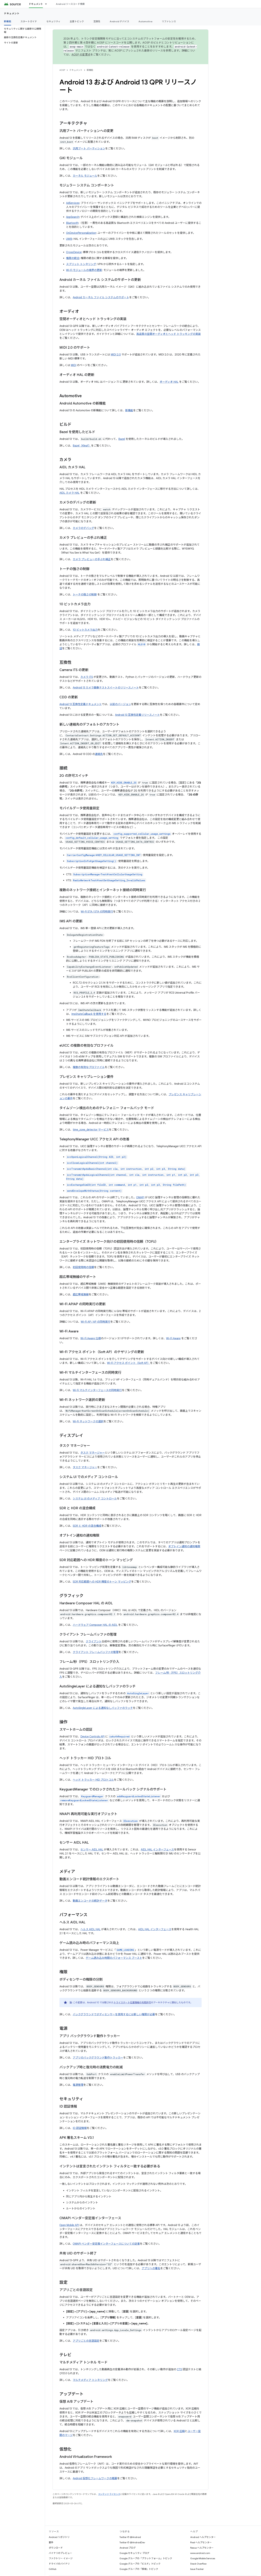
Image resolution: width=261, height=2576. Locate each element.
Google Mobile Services (202, 2558)
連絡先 (99, 754)
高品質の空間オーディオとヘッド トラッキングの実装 (168, 334)
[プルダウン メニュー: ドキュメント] (47, 4)
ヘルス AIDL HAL (90, 1929)
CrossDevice (74, 252)
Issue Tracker (197, 2569)
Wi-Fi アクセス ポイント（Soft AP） (128, 1363)
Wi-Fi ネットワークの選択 (88, 1421)
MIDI (73, 365)
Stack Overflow (198, 2563)
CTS (179, 2369)
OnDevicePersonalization (81, 233)
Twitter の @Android (130, 2537)
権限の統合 (72, 258)
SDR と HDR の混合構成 (87, 1526)
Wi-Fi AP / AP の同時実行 (95, 1321)
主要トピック (77, 21)
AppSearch (72, 217)
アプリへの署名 (151, 2268)
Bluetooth (72, 223)
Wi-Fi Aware (173, 1338)
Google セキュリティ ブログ (134, 2553)
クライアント (94, 1641)
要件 (51, 2542)
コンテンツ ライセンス (109, 2494)
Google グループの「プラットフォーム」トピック (146, 2558)
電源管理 (78, 2085)
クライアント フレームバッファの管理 (96, 1652)
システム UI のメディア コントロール (95, 1498)
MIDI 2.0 (116, 354)
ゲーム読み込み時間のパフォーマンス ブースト (114, 1958)
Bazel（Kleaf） (82, 445)
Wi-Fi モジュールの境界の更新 (84, 270)
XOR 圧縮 (179, 2431)
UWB (69, 239)
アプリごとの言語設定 (86, 2341)
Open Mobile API (69, 2225)
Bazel (121, 439)
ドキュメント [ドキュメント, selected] (36, 3)
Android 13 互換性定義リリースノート (137, 715)
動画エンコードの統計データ (90, 1900)
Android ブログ (128, 2547)
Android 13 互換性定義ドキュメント (80, 704)
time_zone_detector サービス (91, 1129)
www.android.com (200, 2553)
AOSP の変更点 (81, 54)
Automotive (145, 21)
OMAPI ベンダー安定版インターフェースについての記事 (106, 2243)
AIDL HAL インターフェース (157, 1849)
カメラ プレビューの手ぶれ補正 (92, 559)
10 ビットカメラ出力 (85, 629)
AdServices (72, 203)
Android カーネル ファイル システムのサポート (101, 297)
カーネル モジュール (85, 175)
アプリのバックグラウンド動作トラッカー (98, 2057)
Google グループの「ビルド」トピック (140, 2563)
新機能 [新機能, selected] (7, 21)
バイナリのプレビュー (60, 2553)
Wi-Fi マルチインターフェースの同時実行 (97, 1390)
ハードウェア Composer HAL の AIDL (95, 1625)
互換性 (97, 21)
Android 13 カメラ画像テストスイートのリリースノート (106, 687)
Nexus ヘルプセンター (202, 2547)
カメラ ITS (86, 677)
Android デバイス (119, 21)
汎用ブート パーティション (89, 148)
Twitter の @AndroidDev (132, 2542)
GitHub (52, 2569)
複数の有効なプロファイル (89, 1067)
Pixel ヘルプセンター (201, 2542)
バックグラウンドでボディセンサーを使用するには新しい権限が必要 (114, 2014)
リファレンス (169, 21)
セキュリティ (53, 21)
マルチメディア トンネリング (90, 2380)
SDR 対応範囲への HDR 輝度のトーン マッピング (102, 1581)
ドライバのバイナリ (59, 2563)
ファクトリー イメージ (61, 2558)
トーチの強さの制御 (85, 594)
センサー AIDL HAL (91, 1849)
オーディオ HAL (169, 382)
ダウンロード (56, 2547)
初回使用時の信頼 (83, 1267)
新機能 (90, 70)
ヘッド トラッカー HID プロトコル (93, 1779)
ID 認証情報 (80, 2128)
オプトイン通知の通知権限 (184, 1546)
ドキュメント (11, 13)
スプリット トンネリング (81, 264)
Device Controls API (92, 1736)
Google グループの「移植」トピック (139, 2569)
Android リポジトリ (59, 2537)
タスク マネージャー (92, 1452)
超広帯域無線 (81, 1294)
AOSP (62, 70)
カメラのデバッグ (83, 528)
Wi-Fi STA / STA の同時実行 (97, 911)
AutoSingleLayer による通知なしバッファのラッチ (103, 1708)
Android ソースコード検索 (70, 3)
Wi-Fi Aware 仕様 (90, 1338)
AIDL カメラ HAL (69, 493)
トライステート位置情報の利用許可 (132, 2002)
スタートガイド (28, 21)
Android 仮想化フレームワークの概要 (95, 2478)
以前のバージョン (120, 704)
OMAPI (140, 1197)
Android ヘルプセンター (203, 2537)
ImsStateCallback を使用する (88, 1014)
